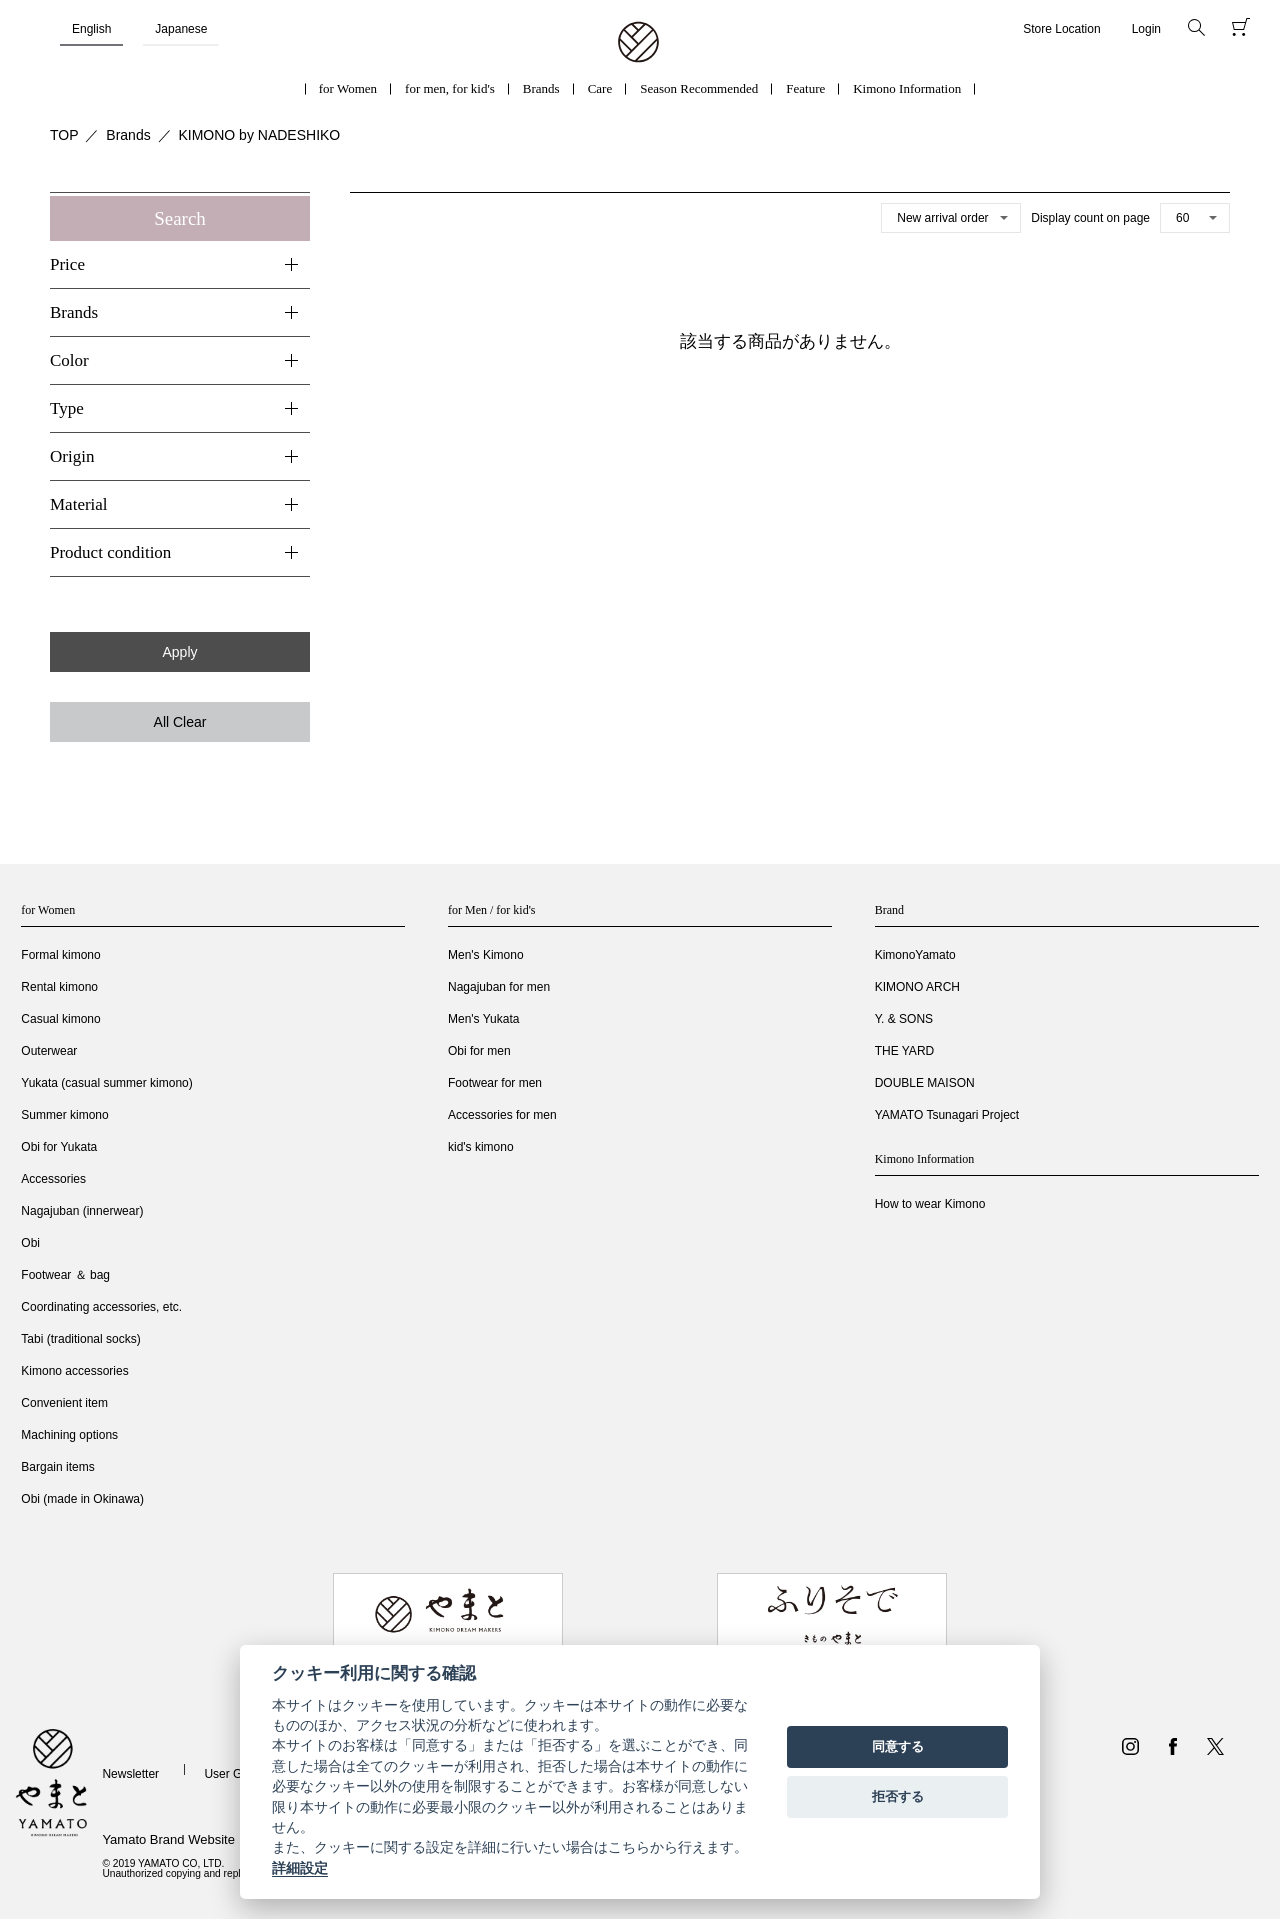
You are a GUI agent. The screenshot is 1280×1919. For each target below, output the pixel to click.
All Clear (180, 722)
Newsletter (130, 1774)
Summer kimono (64, 1115)
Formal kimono (60, 955)
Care (600, 88)
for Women (348, 88)
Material (79, 504)
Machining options (69, 1435)
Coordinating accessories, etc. (101, 1307)
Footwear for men (495, 1083)
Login (1146, 29)
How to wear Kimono (930, 1204)
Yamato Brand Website (168, 1839)
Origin (72, 456)
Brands (541, 88)
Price (67, 264)
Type (67, 408)
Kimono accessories (74, 1371)
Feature (805, 88)
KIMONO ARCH (917, 987)
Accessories (53, 1179)
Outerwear (49, 1051)
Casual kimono (60, 1019)
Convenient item (64, 1403)
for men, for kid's (450, 88)
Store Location (1061, 29)
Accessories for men (502, 1115)
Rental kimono (59, 987)
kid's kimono (481, 1147)
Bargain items (57, 1467)
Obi (30, 1243)
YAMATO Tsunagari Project (947, 1115)
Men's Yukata (483, 1019)
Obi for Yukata (59, 1147)
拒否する (898, 1796)
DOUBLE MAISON (925, 1083)
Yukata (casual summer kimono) (106, 1083)
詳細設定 (300, 1868)
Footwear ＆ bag (65, 1275)
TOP (64, 135)
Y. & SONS (904, 1019)
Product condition (110, 552)
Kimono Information (907, 88)
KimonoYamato (915, 955)
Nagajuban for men (499, 987)
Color (69, 360)
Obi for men (479, 1051)
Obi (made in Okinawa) (82, 1499)
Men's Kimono (486, 955)
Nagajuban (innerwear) (82, 1211)
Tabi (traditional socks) (80, 1339)
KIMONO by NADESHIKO (259, 135)
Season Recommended (699, 88)
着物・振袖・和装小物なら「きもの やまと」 (638, 43)
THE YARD (905, 1051)
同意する (898, 1746)
